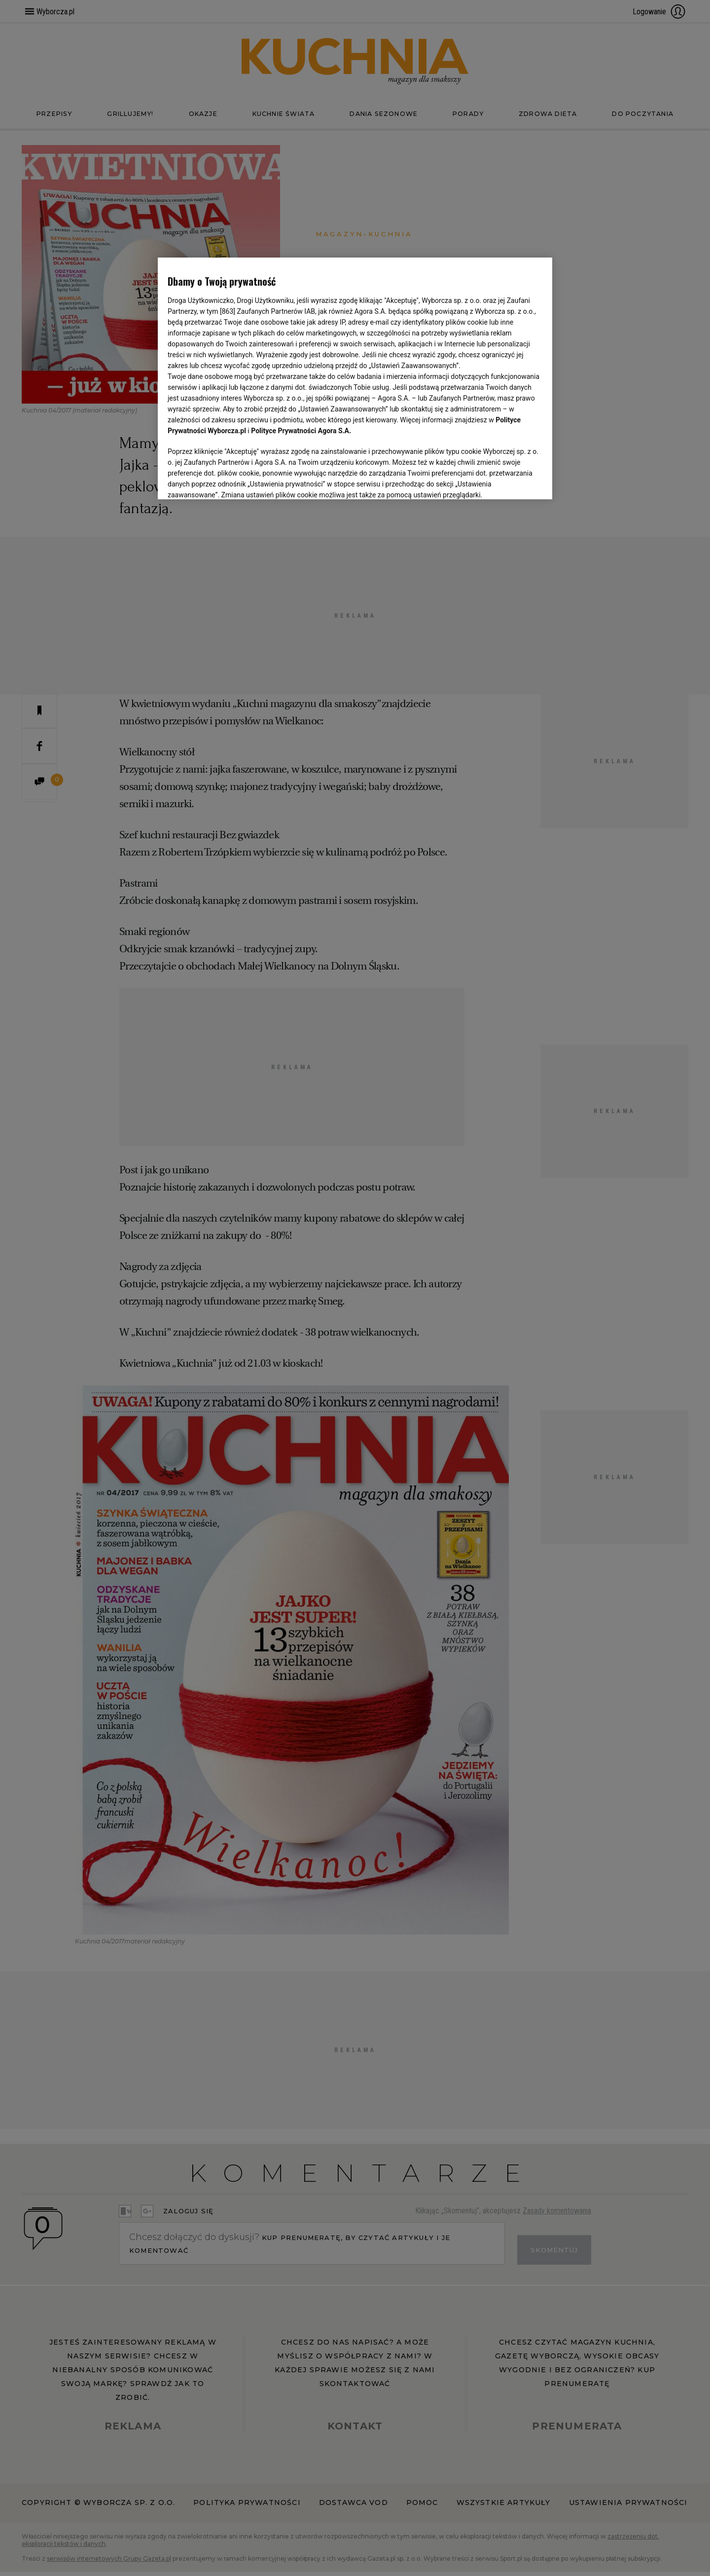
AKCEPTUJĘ (509, 480)
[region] (355, 377)
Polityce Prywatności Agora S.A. (301, 431)
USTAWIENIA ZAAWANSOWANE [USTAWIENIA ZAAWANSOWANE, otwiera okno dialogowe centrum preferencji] (232, 480)
